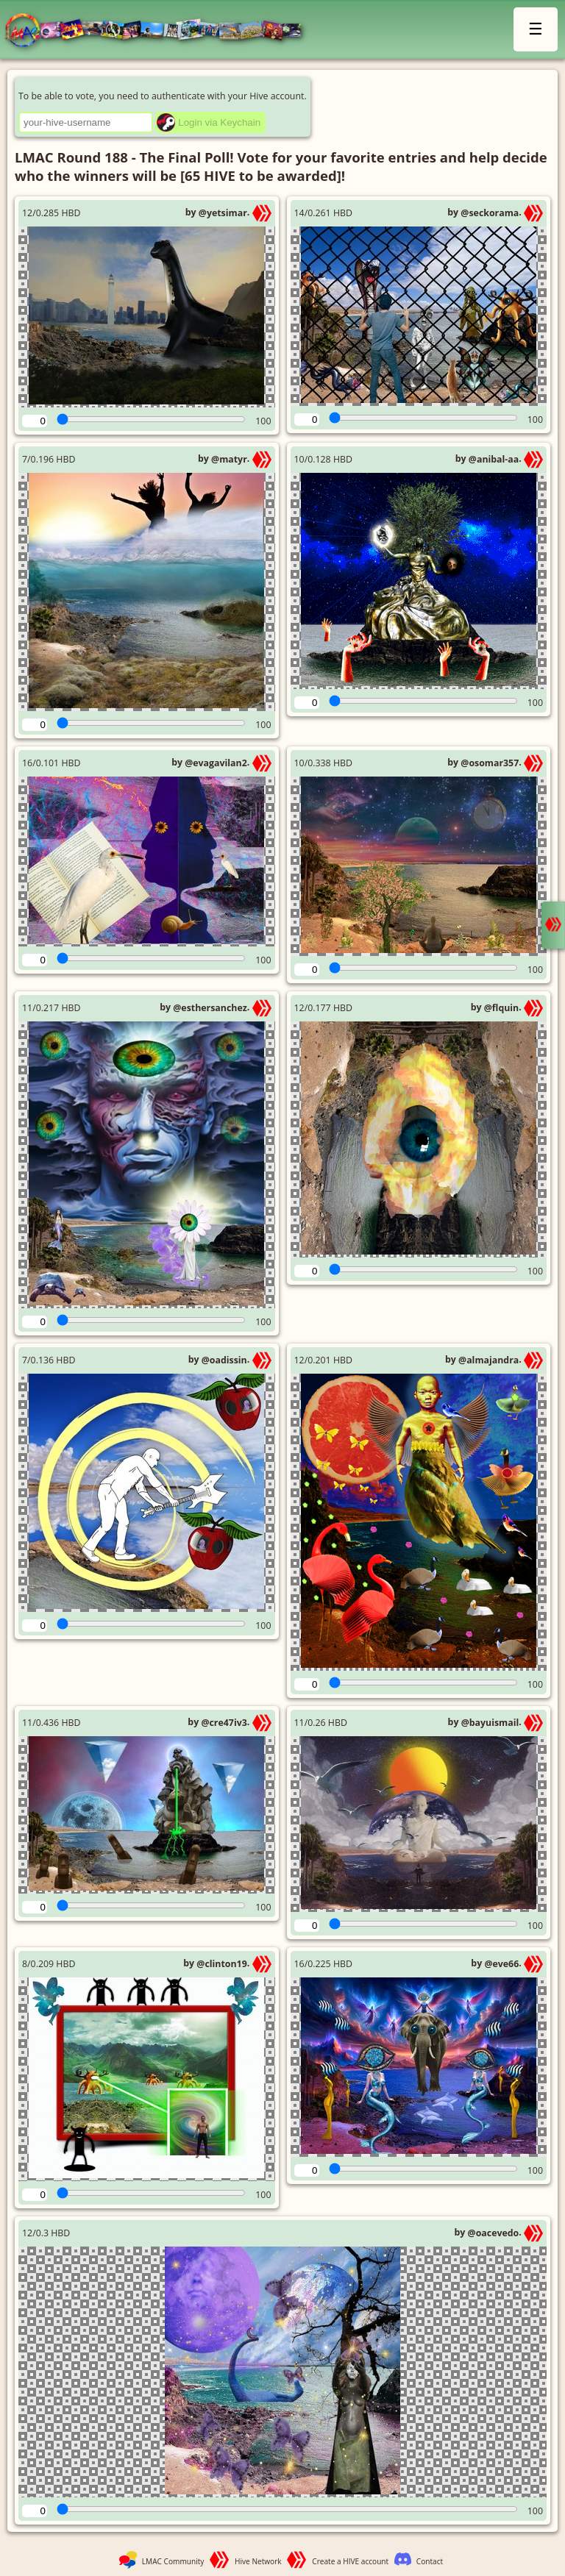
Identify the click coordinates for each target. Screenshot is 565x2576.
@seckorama (490, 213)
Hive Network (258, 2561)
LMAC (160, 31)
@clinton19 (221, 1964)
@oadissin (224, 1360)
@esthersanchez (209, 1008)
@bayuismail (490, 1722)
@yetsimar (223, 213)
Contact (429, 2561)
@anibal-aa (494, 459)
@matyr (229, 459)
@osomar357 (490, 763)
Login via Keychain (219, 122)
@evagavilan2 (216, 763)
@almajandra (488, 1360)
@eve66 (501, 1964)
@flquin (501, 1008)
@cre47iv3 (223, 1722)
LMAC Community (173, 2561)
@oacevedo (493, 2233)
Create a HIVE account (350, 2561)
